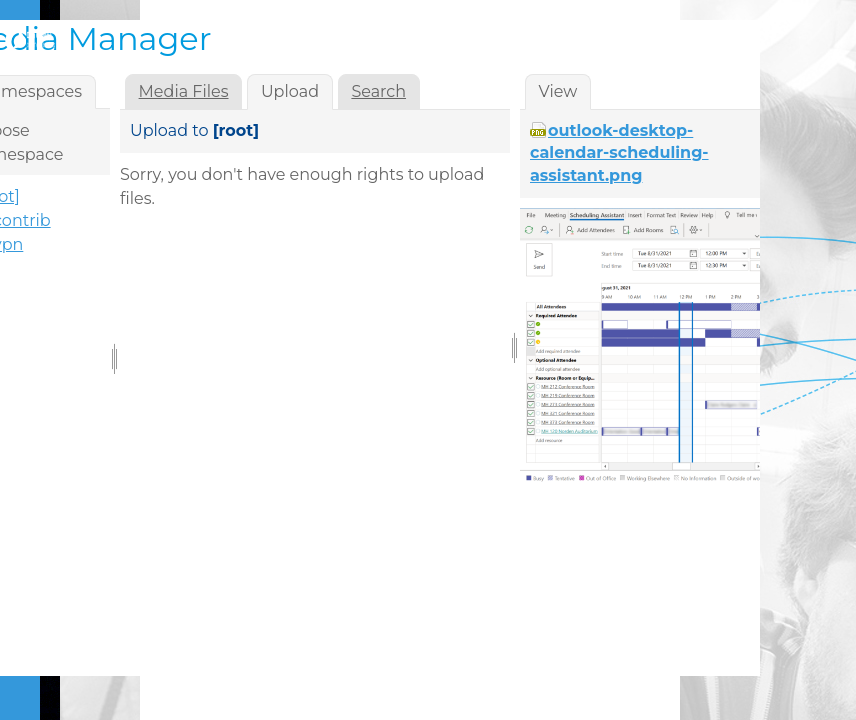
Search (378, 91)
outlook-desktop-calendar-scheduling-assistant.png (619, 153)
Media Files (184, 91)
